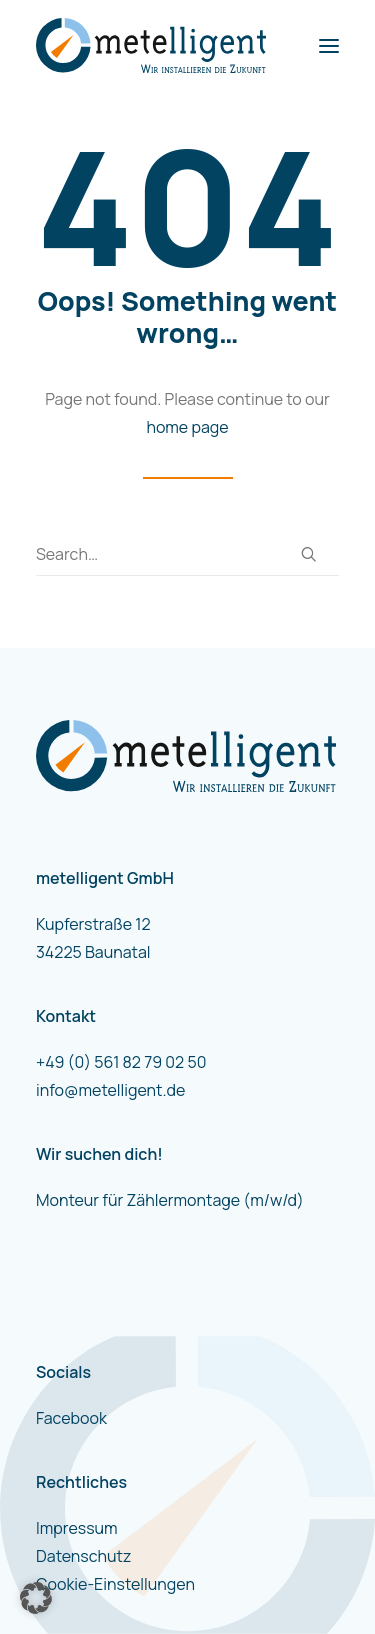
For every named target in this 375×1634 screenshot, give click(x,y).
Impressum (77, 1528)
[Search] (187, 554)
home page (187, 427)
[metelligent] (151, 45)
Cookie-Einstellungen (115, 1584)
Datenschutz (83, 1556)
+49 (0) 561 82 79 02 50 (121, 1062)
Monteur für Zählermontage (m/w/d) (170, 1200)
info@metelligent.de (110, 1090)
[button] (329, 45)
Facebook (71, 1418)
